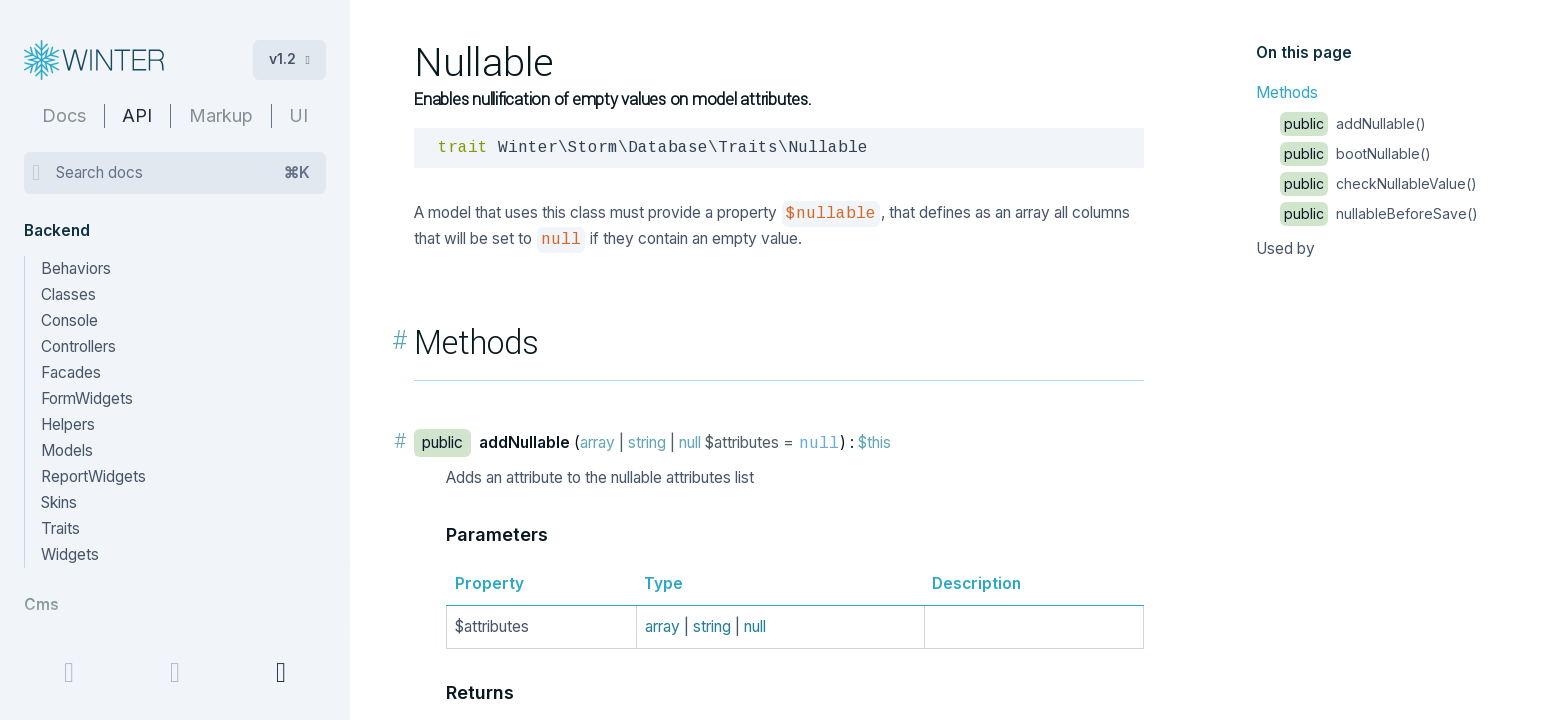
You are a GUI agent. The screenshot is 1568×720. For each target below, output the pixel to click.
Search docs (183, 173)
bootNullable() (1355, 153)
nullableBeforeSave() (1379, 213)
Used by (1285, 248)
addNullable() (1353, 123)
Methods (1287, 92)
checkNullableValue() (1378, 183)
